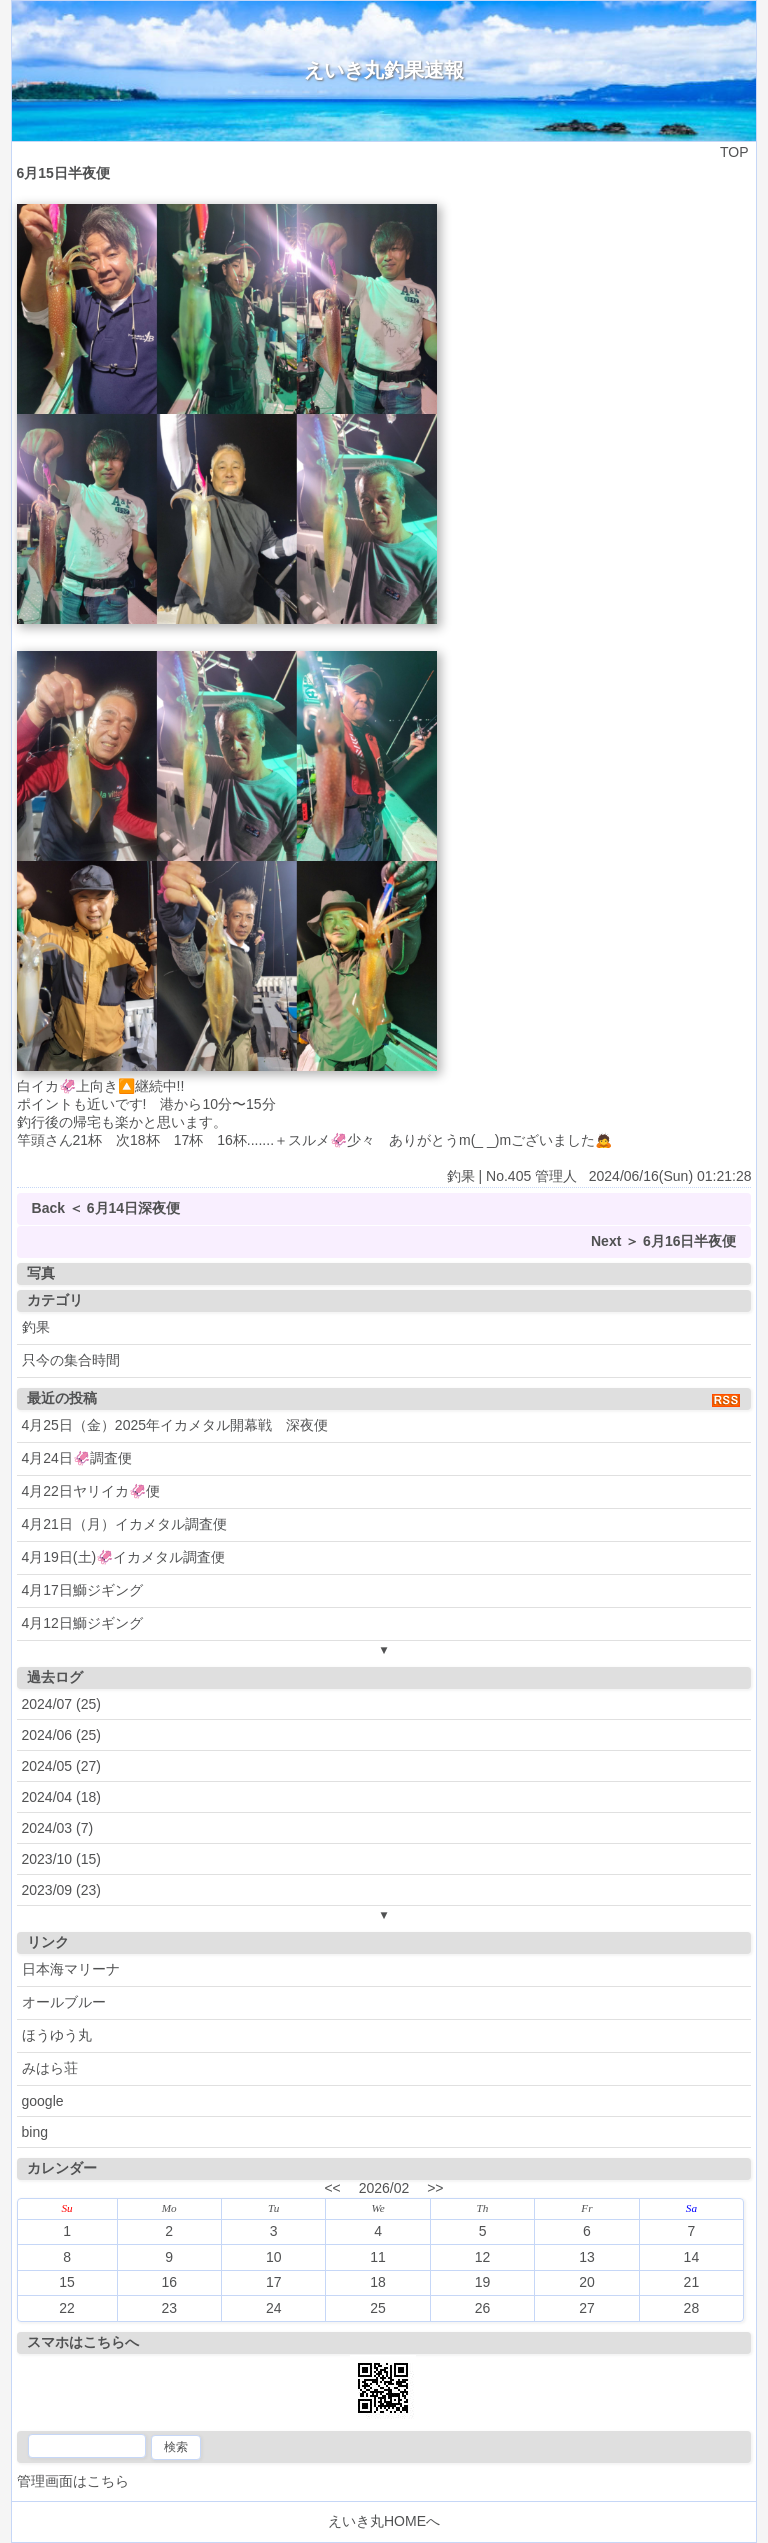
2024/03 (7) (58, 1828)
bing (35, 2132)
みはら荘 (50, 2068)
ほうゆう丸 (57, 2035)
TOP (734, 152)
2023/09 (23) (61, 1890)
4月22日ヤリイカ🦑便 (91, 1491)
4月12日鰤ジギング (82, 1623)
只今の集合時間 (71, 1360)
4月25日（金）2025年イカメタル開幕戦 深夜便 (175, 1425)
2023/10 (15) (61, 1859)
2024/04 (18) (61, 1797)
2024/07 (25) (61, 1704)
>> (435, 2188)
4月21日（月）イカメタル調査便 (124, 1524)
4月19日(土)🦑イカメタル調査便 (124, 1557)
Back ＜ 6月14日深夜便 (106, 1208)
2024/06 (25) (61, 1735)
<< (332, 2188)
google (43, 2101)
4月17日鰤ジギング (82, 1590)
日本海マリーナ (71, 1969)
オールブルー (64, 2002)
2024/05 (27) (61, 1766)
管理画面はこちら (73, 2481)
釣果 (36, 1327)
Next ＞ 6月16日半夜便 (663, 1241)
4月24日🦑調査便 (77, 1458)
